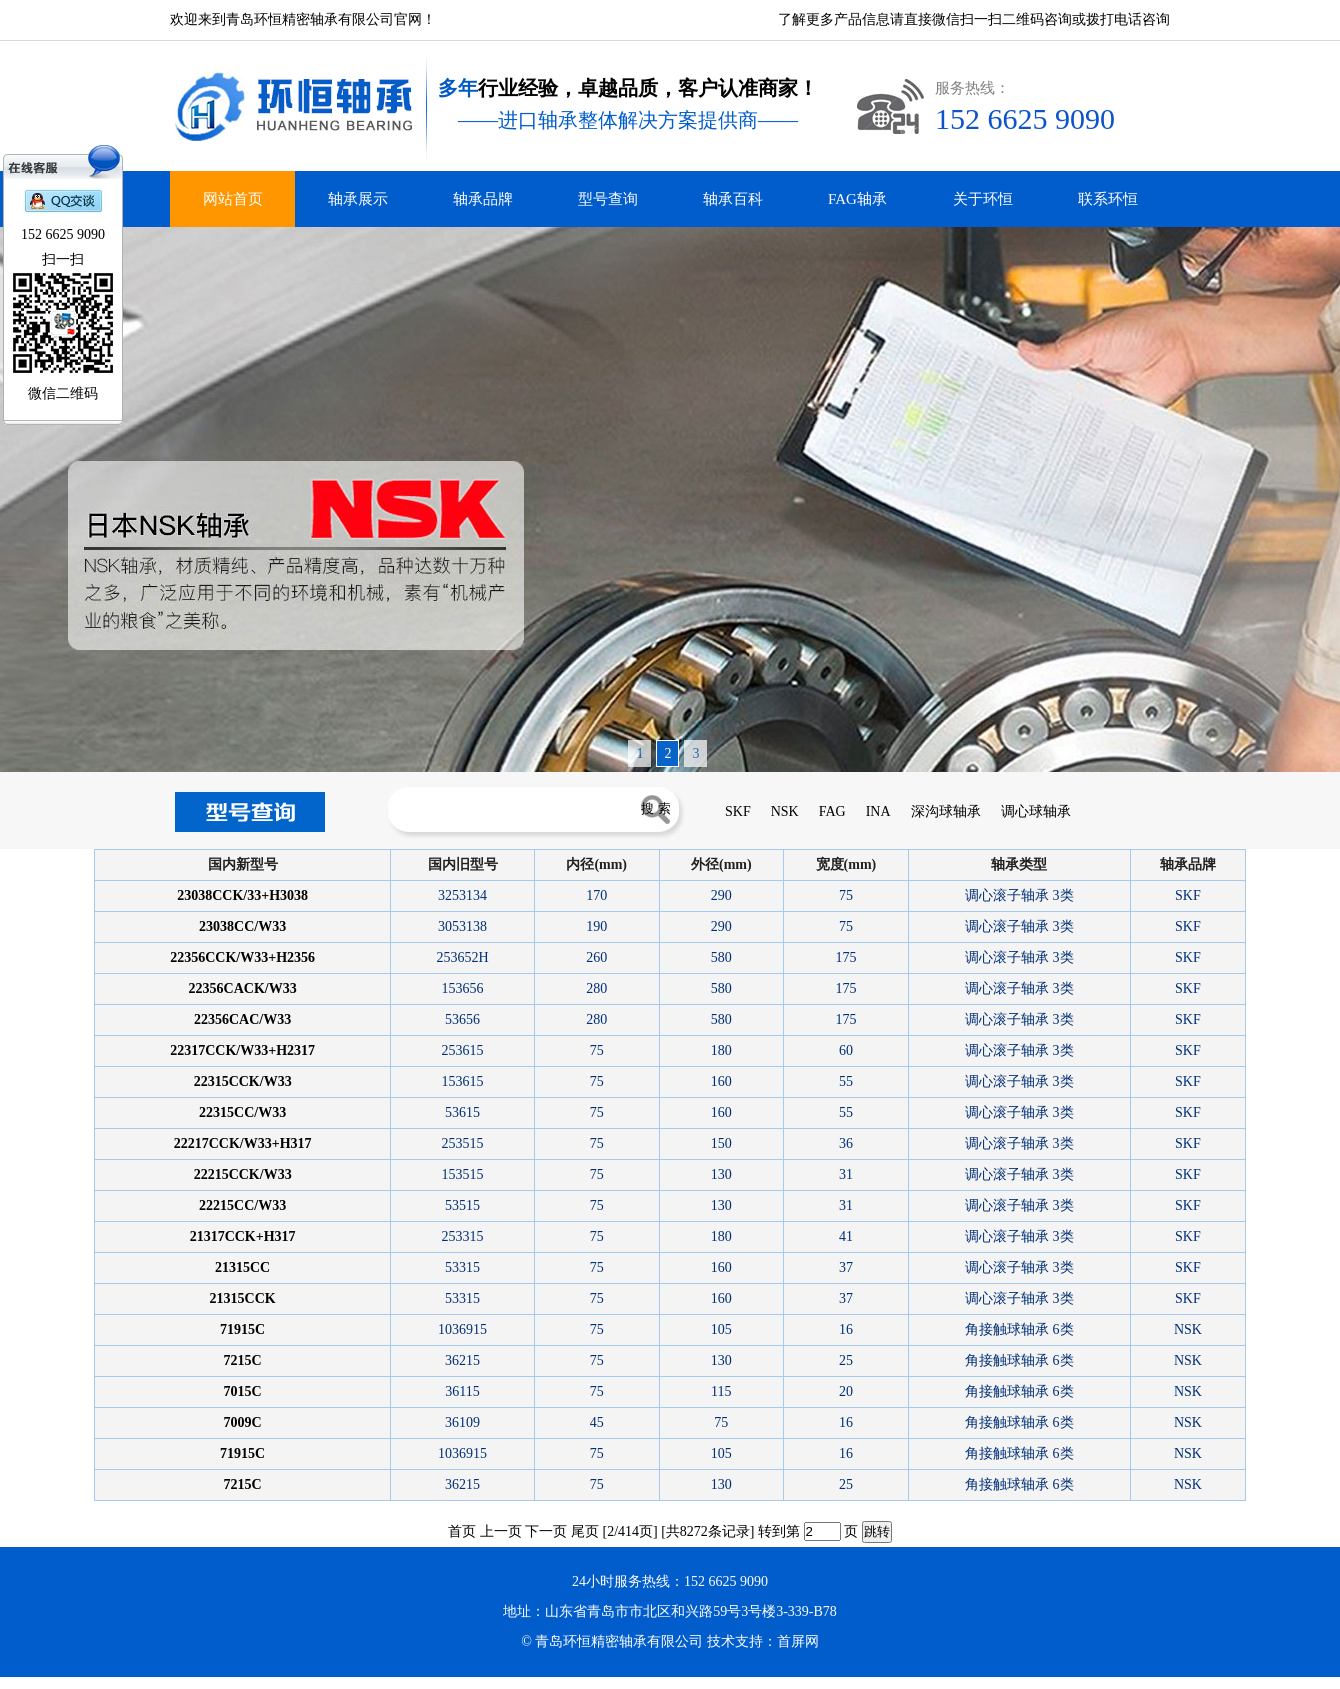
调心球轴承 (1036, 811)
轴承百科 (733, 199)
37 (846, 1267)
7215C (243, 1360)
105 (721, 1329)
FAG (832, 811)
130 (721, 1174)
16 (846, 1329)
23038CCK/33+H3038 (242, 895)
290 (721, 895)
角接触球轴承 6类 (1019, 1329)
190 (596, 926)
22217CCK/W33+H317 (243, 1143)
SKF (738, 811)
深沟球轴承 (946, 811)
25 (846, 1360)
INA (878, 811)
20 (846, 1391)
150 (721, 1143)
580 (721, 957)
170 (596, 895)
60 (846, 1050)
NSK (785, 811)
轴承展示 (358, 199)
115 (721, 1391)
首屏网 (798, 1641)
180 (721, 1050)
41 (846, 1236)
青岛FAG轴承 (98, 1682)
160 (721, 1081)
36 (846, 1143)
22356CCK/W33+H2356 (242, 957)
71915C (242, 1329)
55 (846, 1081)
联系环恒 (1108, 199)
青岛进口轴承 (36, 1682)
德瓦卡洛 (10, 1682)
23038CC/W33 (242, 926)
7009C (243, 1422)
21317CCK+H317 (243, 1236)
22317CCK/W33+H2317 (242, 1050)
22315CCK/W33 (243, 1081)
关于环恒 (983, 199)
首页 (462, 1531)
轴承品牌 (483, 199)
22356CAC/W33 (242, 1019)
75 (846, 895)
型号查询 (608, 199)
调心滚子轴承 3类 (1019, 895)
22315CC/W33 (242, 1112)
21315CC (242, 1267)
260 (596, 957)
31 (846, 1174)
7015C (243, 1391)
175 (845, 957)
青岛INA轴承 (67, 1682)
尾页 (585, 1531)
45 (597, 1422)
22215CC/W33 (242, 1205)
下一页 (546, 1531)
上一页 (501, 1531)
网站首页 (233, 199)
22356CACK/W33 (243, 988)
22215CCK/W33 (243, 1174)
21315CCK (243, 1298)
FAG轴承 (857, 199)
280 (596, 988)
